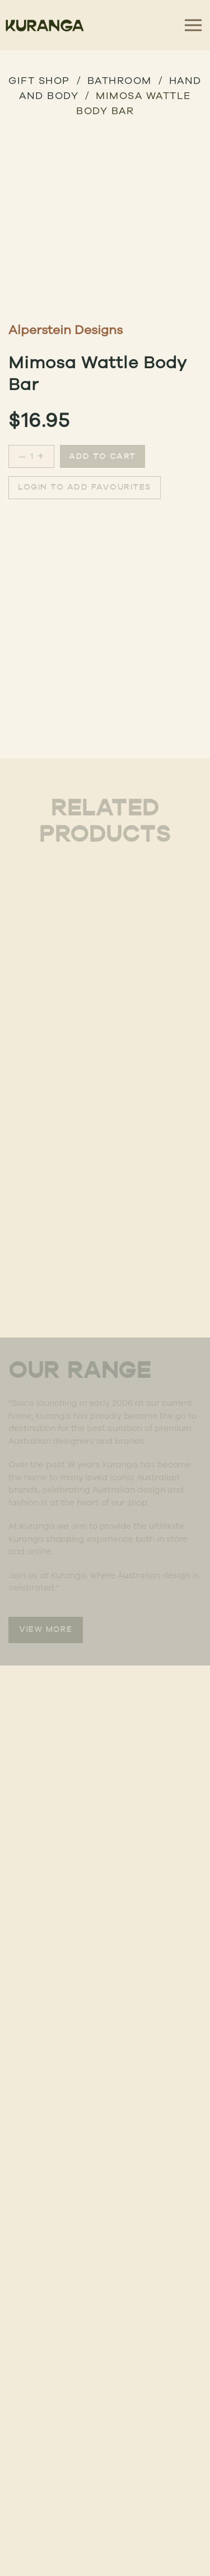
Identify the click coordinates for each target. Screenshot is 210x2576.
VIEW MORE (45, 1630)
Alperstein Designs (65, 329)
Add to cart (102, 457)
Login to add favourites (84, 488)
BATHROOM (119, 80)
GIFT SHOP (39, 80)
